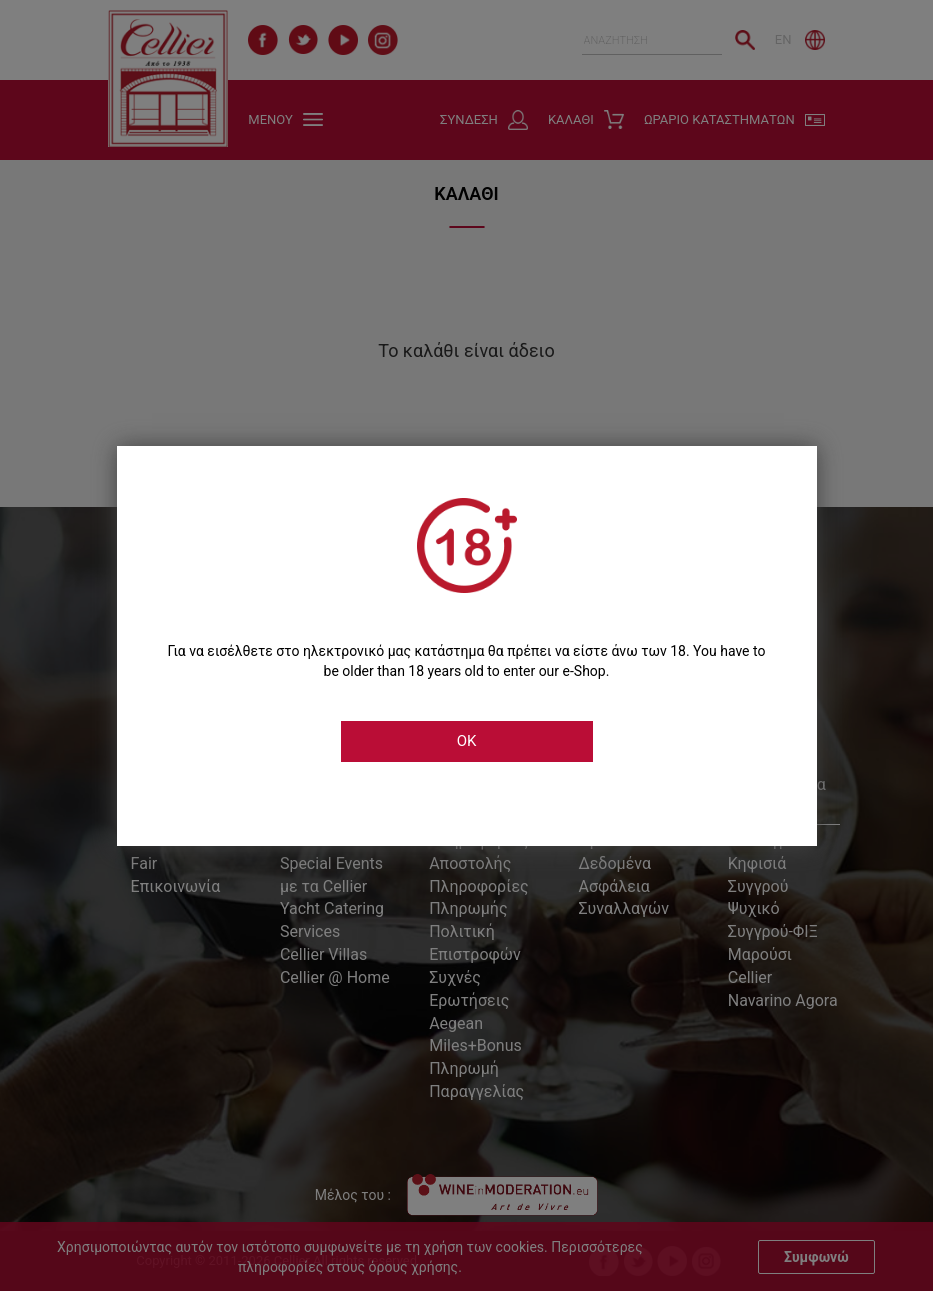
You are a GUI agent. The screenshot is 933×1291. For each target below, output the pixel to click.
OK (467, 741)
